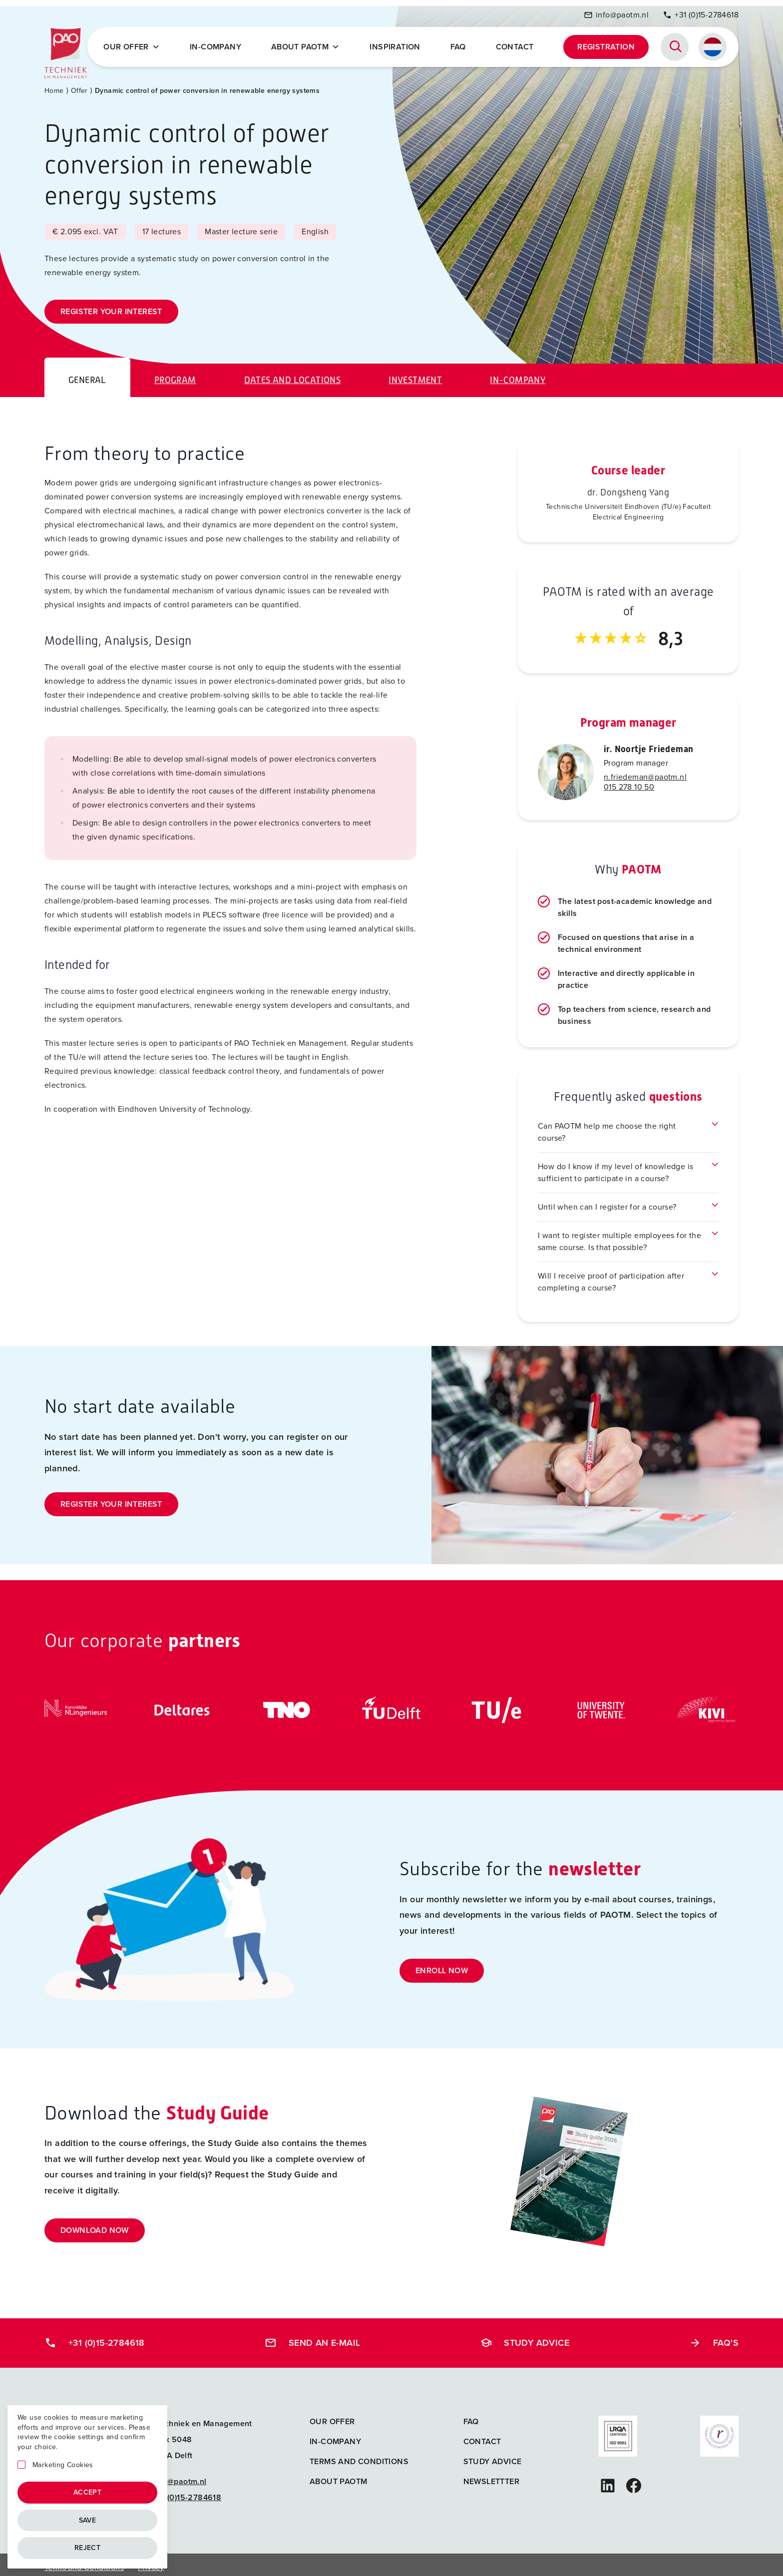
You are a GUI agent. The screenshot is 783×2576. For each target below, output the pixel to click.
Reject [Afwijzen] (87, 2548)
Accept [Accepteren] (87, 2492)
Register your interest (111, 306)
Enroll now (441, 1965)
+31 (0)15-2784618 (701, 11)
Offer (79, 85)
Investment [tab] (415, 375)
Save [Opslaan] (87, 2520)
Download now (94, 2224)
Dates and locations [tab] (292, 375)
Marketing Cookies (62, 2465)
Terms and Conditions (359, 2456)
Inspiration (398, 44)
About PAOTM (310, 44)
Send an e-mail (313, 2337)
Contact (516, 44)
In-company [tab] (517, 375)
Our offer (138, 44)
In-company (221, 44)
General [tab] (87, 375)
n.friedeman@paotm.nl (645, 771)
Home (54, 85)
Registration (606, 43)
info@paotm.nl (616, 11)
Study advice (524, 2337)
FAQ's (714, 2337)
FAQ (460, 44)
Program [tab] (175, 375)
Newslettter (491, 2476)
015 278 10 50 (629, 781)
